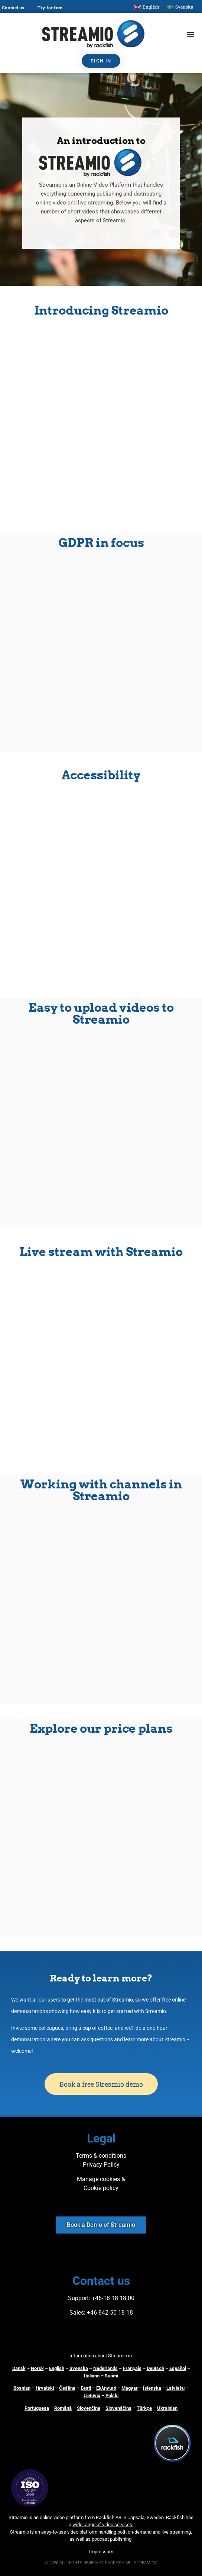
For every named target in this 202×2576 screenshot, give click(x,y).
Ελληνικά (106, 2388)
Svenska (78, 2368)
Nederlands (105, 2368)
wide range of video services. (102, 2524)
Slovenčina (88, 2408)
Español (177, 2368)
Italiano (92, 2376)
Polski (111, 2395)
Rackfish (175, 2517)
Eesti (86, 2388)
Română (63, 2408)
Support (78, 2298)
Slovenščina (118, 2408)
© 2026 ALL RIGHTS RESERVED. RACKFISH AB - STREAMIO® (101, 2562)
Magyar (129, 2388)
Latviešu (175, 2388)
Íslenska (152, 2388)
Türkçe (144, 2408)
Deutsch (155, 2368)
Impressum (101, 2551)
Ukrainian (167, 2408)
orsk (39, 2368)
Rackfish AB (108, 2517)
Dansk (19, 2368)
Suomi (111, 2376)
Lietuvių (92, 2395)
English (56, 2368)
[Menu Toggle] (190, 34)
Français (132, 2368)
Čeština (67, 2388)
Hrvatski (45, 2388)
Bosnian (21, 2388)
